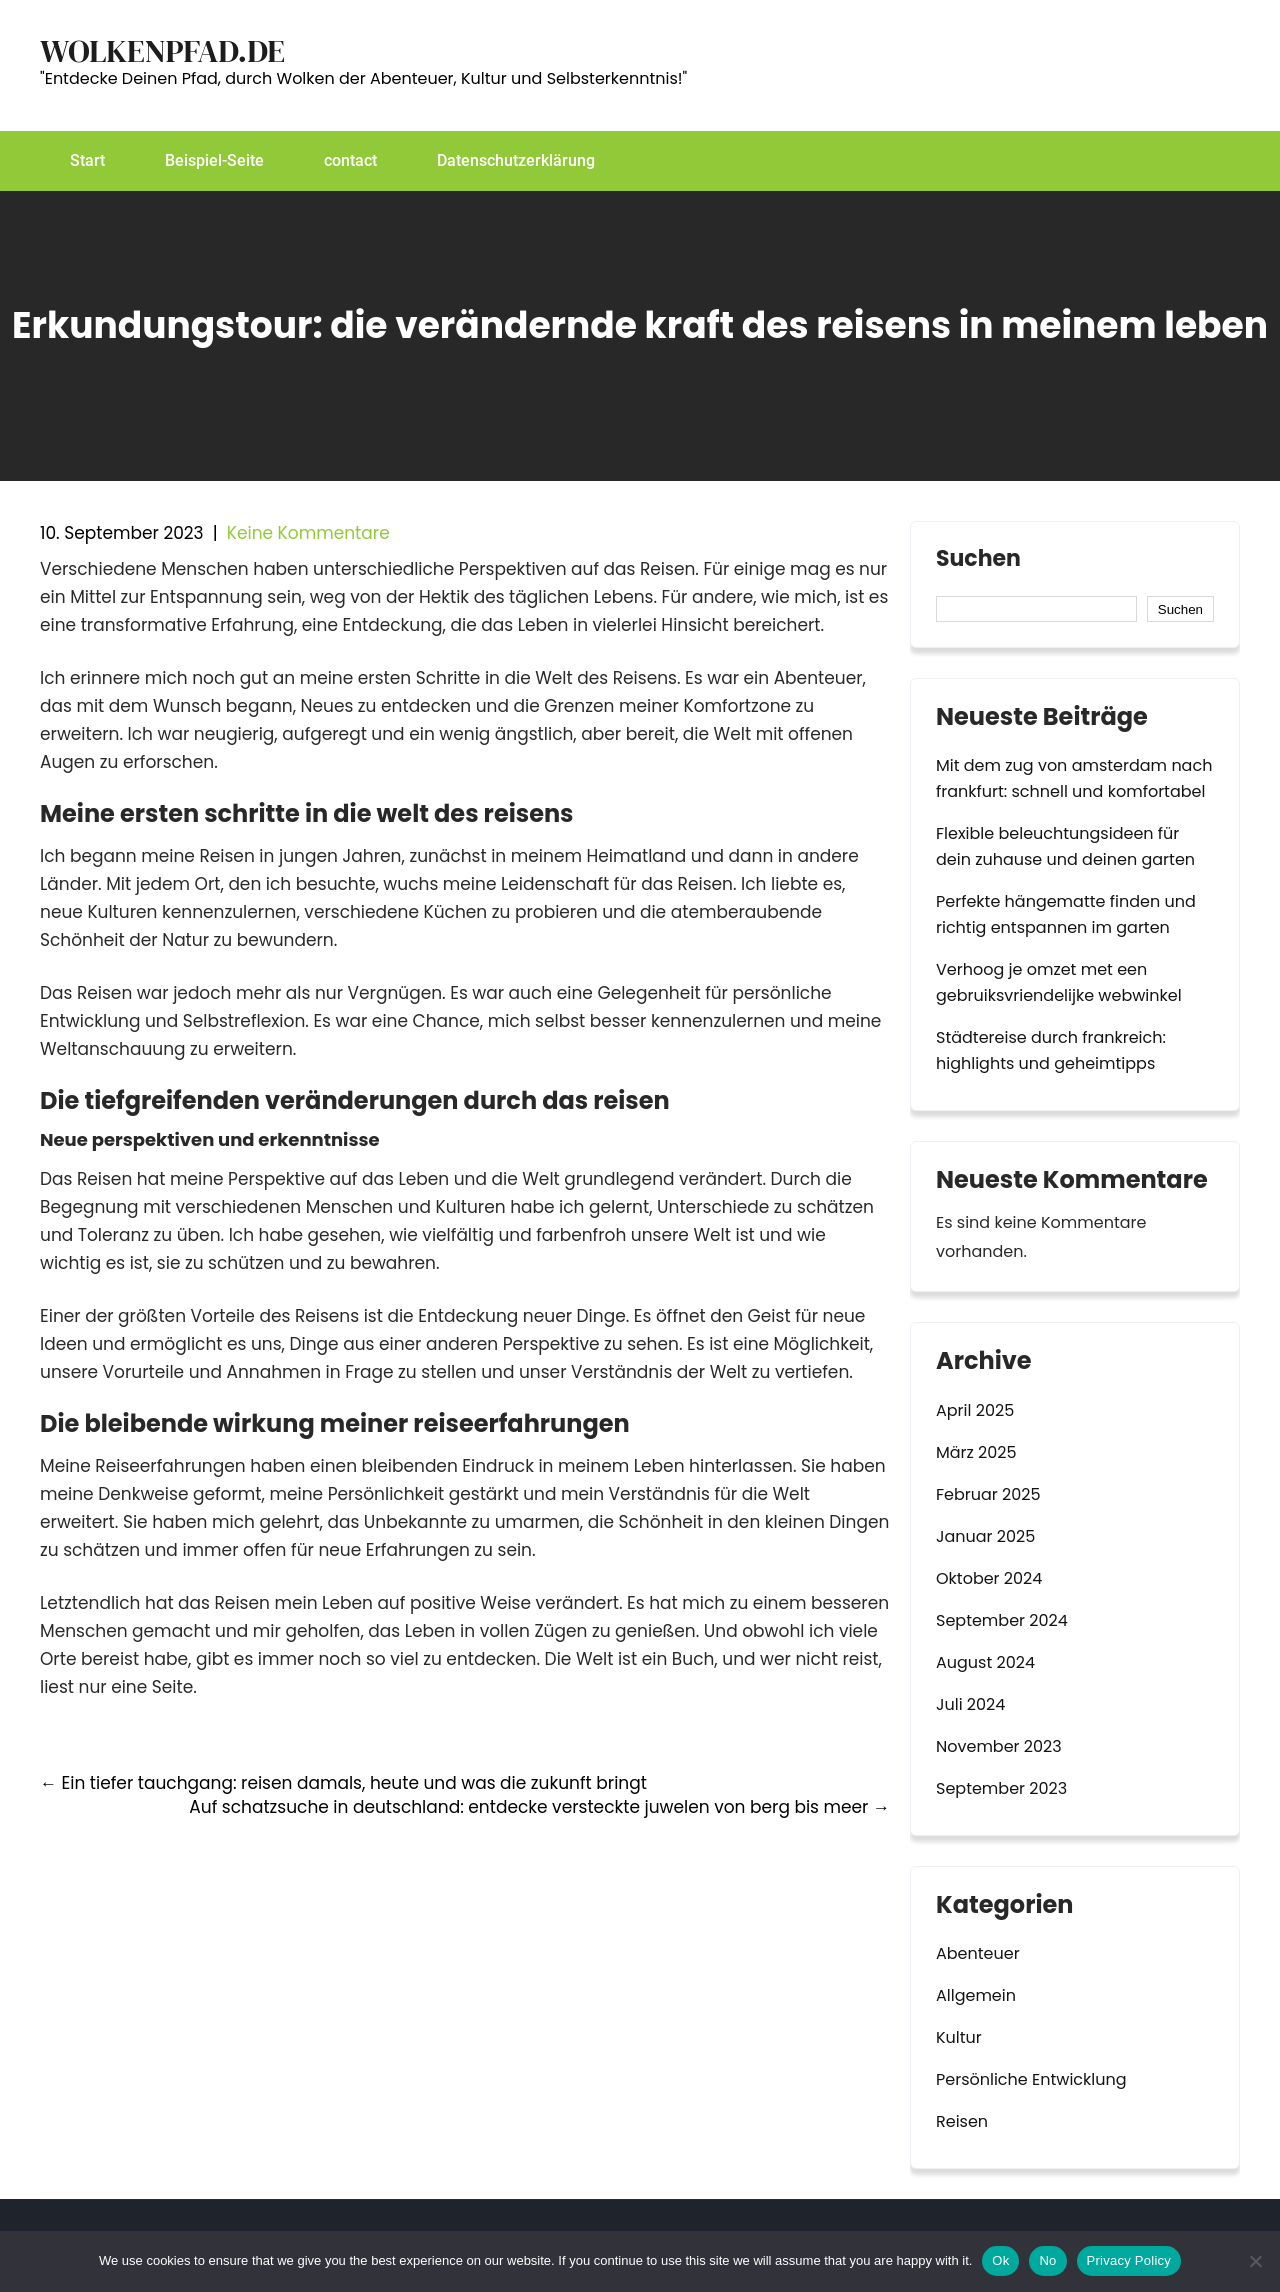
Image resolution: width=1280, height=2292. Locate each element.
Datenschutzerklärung (516, 160)
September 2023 (1001, 1788)
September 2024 (1002, 1620)
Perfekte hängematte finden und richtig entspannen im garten (1066, 914)
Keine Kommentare (308, 533)
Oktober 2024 (989, 1578)
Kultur (959, 2037)
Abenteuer (978, 1953)
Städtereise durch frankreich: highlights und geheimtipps (1051, 1050)
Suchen (978, 560)
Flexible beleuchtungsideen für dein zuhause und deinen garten (1065, 846)
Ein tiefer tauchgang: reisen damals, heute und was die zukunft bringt (343, 1783)
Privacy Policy (1129, 2260)
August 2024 (985, 1662)
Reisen (962, 2121)
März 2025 (976, 1452)
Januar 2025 (985, 1536)
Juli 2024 (970, 1704)
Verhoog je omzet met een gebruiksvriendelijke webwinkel (1059, 982)
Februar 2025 (988, 1494)
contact (350, 160)
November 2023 (999, 1746)
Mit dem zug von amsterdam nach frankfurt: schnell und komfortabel (1074, 778)
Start (87, 160)
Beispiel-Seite (214, 160)
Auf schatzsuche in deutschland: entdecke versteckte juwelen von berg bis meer (539, 1807)
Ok (1000, 2260)
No (1047, 2260)
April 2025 (975, 1410)
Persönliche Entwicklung (1031, 2079)
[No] (1255, 2261)
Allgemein (976, 1995)
